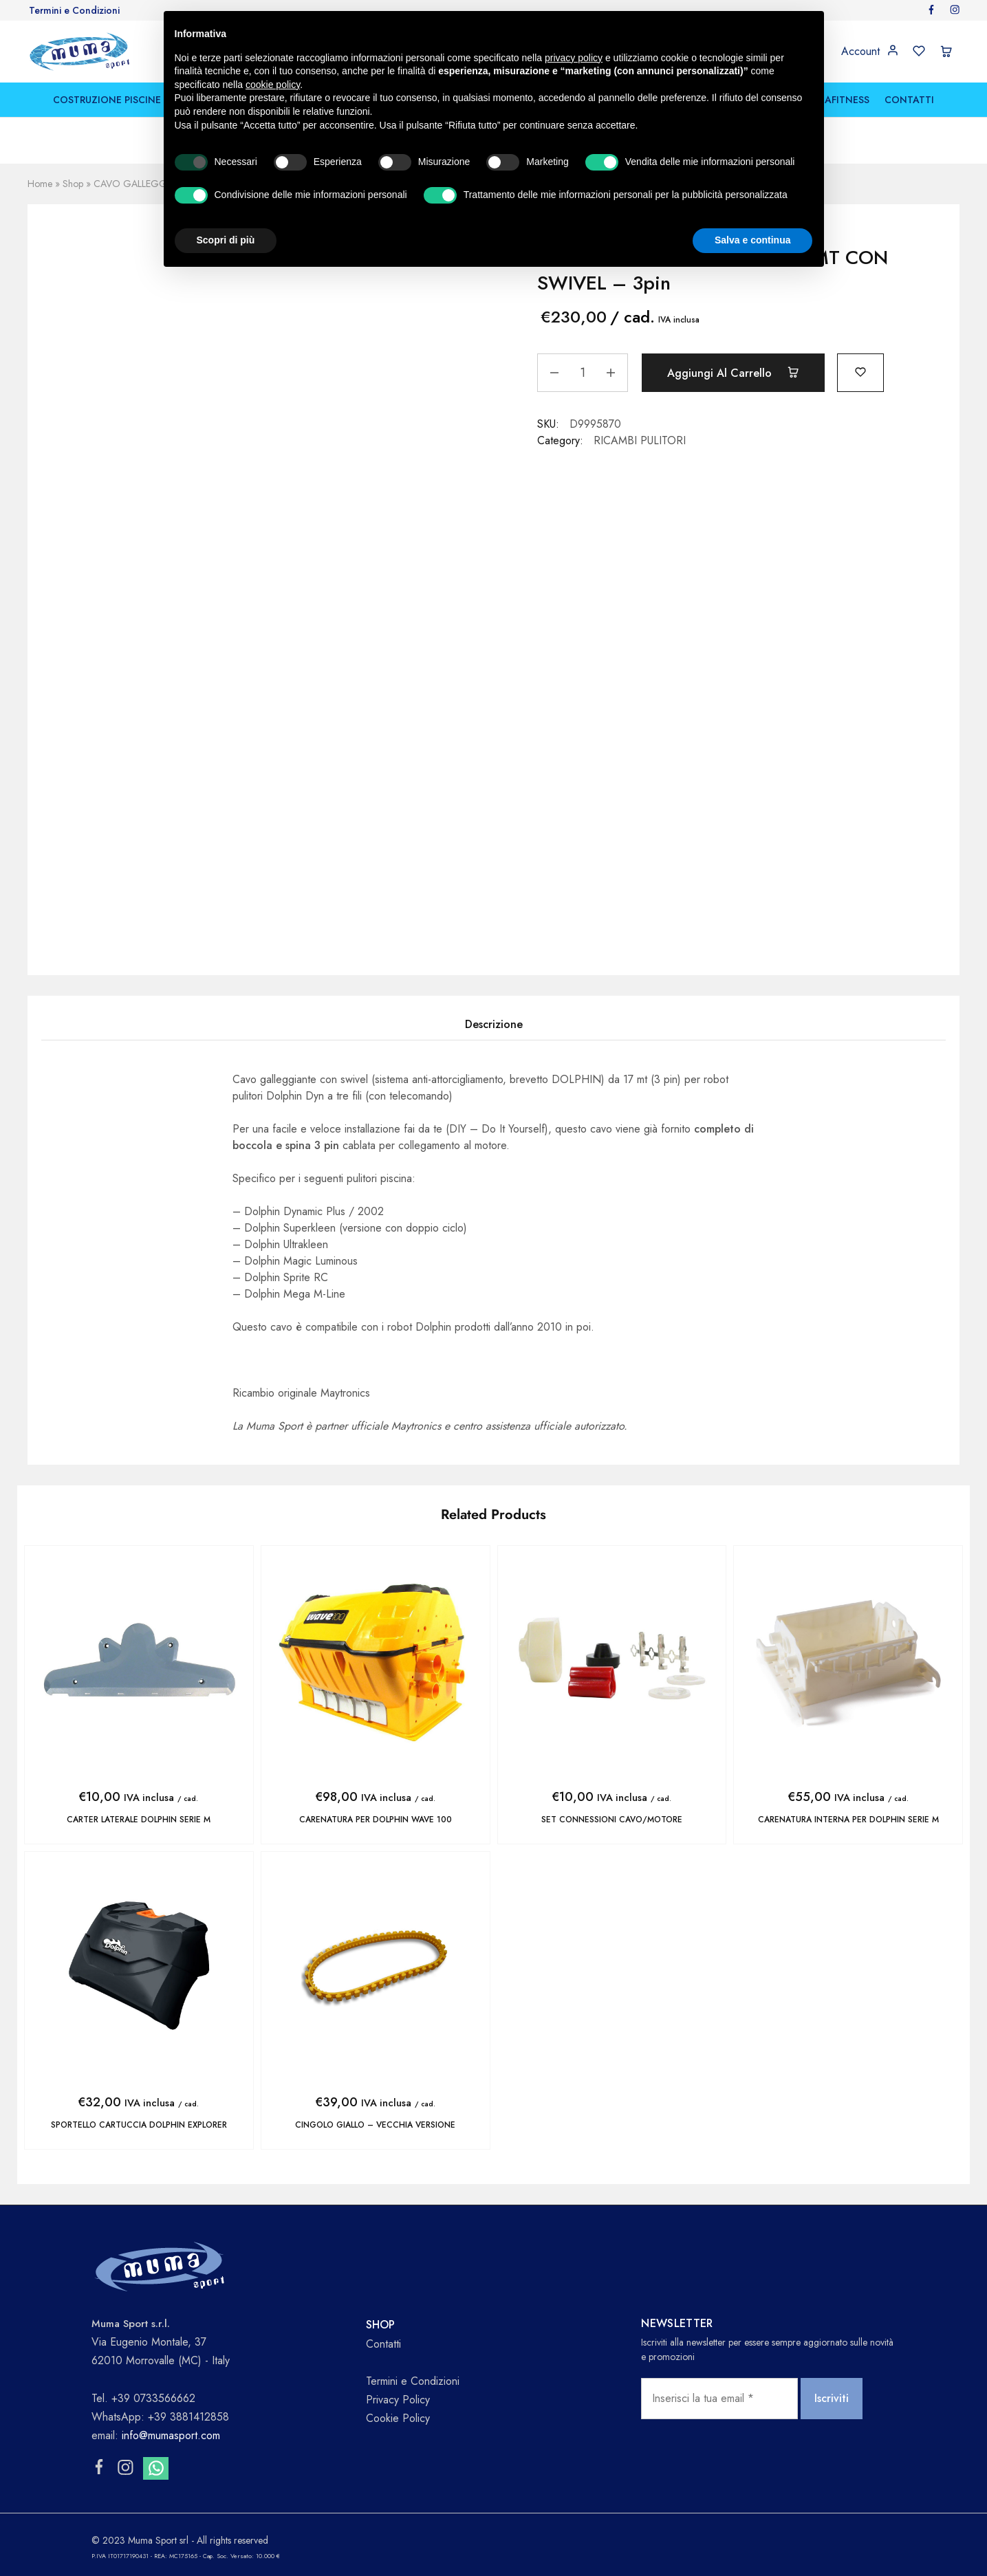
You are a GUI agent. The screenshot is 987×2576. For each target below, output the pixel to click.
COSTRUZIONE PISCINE (107, 100)
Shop (73, 183)
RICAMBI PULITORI (640, 440)
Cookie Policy (398, 2418)
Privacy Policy (398, 2400)
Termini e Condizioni (74, 10)
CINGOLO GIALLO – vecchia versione (375, 2125)
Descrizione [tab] (494, 1024)
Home (40, 183)
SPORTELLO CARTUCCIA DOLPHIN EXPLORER (139, 2125)
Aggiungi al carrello (733, 373)
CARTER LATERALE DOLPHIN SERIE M (138, 1819)
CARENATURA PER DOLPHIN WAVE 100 (375, 1819)
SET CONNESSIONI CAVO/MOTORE (611, 1819)
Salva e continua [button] (752, 239)
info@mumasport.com (171, 2435)
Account (860, 51)
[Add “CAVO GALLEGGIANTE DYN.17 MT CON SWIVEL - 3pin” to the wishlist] (860, 371)
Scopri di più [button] (226, 239)
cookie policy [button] (273, 84)
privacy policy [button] (574, 57)
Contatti (383, 2344)
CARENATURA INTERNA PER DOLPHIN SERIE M (848, 1819)
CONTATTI (909, 100)
